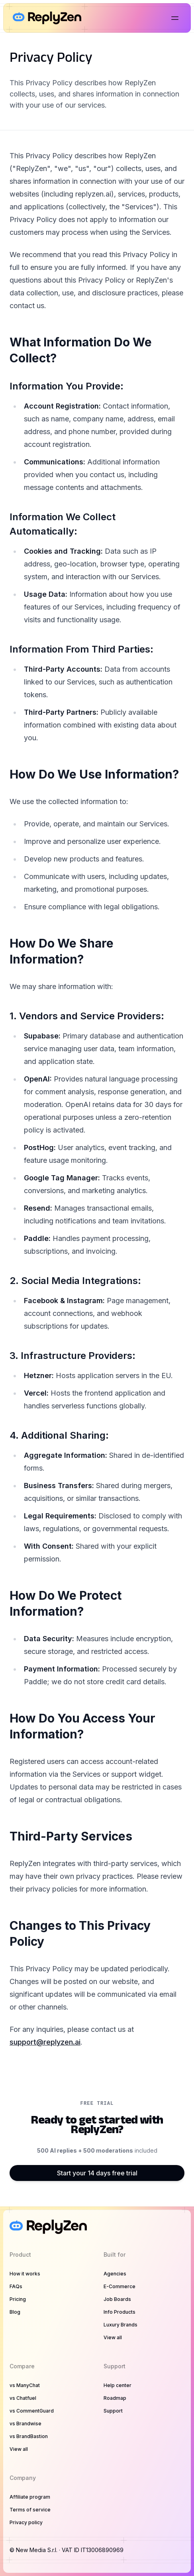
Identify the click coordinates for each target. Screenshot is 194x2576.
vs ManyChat (25, 2385)
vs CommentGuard (32, 2411)
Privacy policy (26, 2522)
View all (113, 2337)
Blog (15, 2312)
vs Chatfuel (23, 2398)
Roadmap (115, 2398)
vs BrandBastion (29, 2436)
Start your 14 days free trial (97, 2173)
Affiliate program (30, 2497)
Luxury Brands (120, 2325)
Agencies (115, 2274)
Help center (117, 2385)
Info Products (119, 2312)
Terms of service (30, 2510)
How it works (25, 2274)
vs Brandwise (25, 2424)
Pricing (18, 2299)
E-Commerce (119, 2286)
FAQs (16, 2286)
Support (113, 2411)
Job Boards (117, 2299)
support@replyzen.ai (45, 2042)
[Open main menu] (174, 18)
